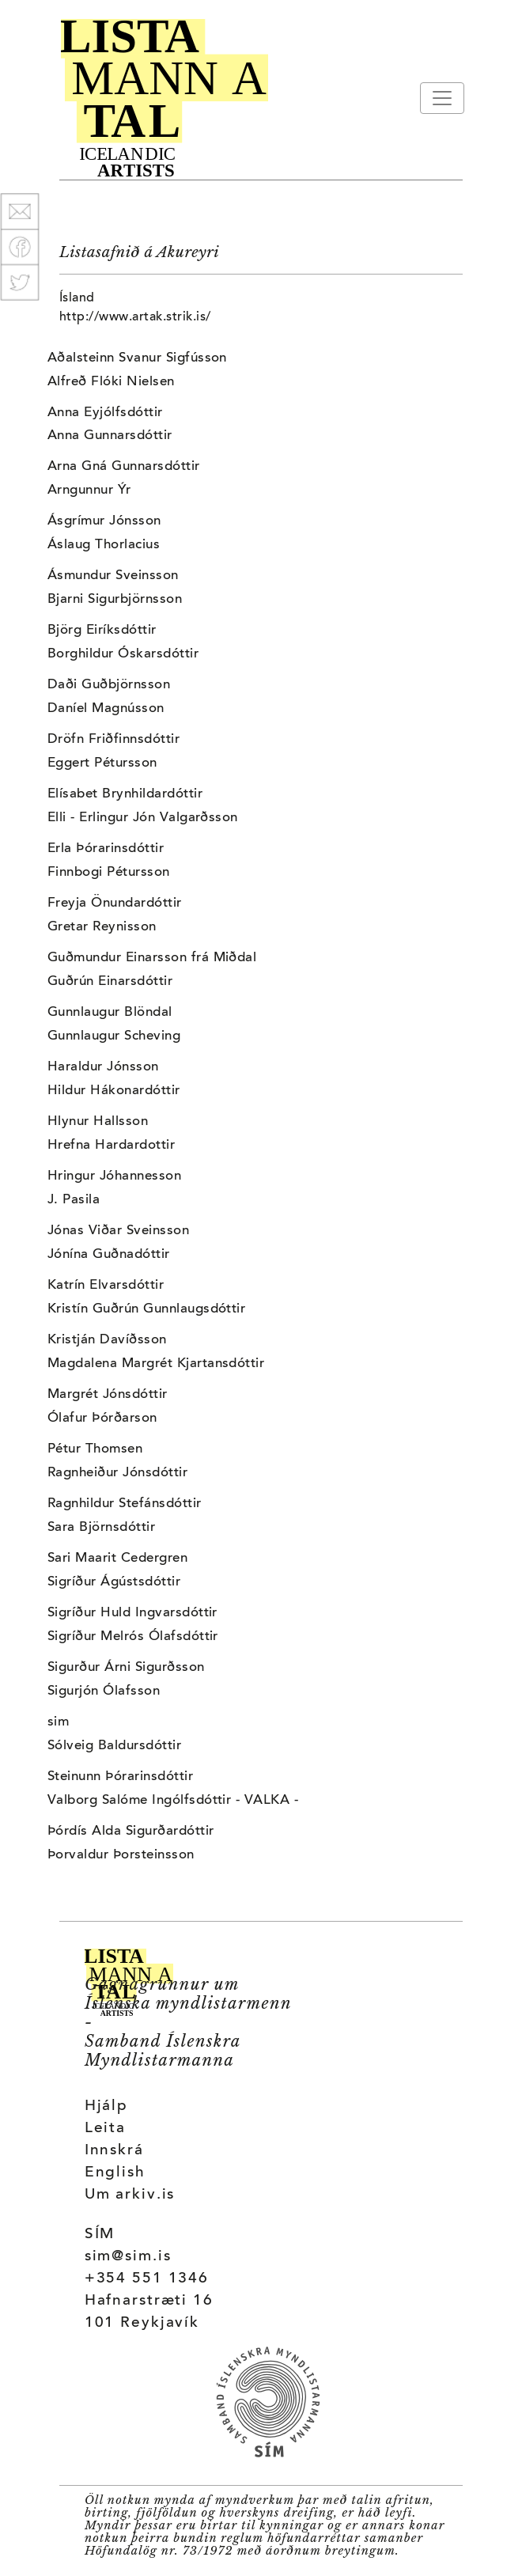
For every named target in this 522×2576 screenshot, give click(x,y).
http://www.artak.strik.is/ (134, 317)
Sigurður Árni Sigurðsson (126, 1668)
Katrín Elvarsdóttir (105, 1286)
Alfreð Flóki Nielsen (111, 382)
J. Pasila (73, 1200)
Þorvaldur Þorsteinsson (121, 1855)
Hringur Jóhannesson (114, 1176)
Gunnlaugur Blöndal (109, 1013)
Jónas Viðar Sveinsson (118, 1231)
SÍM (100, 2234)
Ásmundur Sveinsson (113, 576)
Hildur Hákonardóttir (113, 1091)
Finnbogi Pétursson (108, 873)
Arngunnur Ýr (89, 490)
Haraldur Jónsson (103, 1067)
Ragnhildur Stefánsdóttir (124, 1504)
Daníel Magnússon (106, 709)
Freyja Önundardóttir (114, 903)
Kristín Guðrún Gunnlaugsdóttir (146, 1309)
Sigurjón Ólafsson (103, 1691)
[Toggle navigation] (442, 98)
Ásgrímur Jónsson (104, 521)
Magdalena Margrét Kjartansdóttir (155, 1364)
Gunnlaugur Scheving (113, 1036)
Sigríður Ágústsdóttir (113, 1582)
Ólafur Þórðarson (102, 1418)
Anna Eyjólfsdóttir (105, 413)
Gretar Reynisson (102, 927)
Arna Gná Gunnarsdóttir (123, 467)
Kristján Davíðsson (107, 1340)
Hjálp (106, 2106)
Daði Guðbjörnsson (108, 685)
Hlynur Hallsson (97, 1122)
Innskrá (114, 2150)
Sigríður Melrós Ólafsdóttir (132, 1637)
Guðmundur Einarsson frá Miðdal (151, 958)
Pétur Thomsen (94, 1449)
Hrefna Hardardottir (111, 1145)
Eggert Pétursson (102, 763)
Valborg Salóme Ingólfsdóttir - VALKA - (172, 1801)
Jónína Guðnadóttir (108, 1255)
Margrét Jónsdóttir (107, 1395)
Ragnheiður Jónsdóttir (117, 1473)
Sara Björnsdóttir (101, 1528)
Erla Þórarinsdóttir (105, 849)
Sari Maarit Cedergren (117, 1558)
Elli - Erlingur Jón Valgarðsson (142, 818)
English (115, 2172)
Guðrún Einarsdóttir (109, 982)
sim (58, 1722)
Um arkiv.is (130, 2195)
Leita (105, 2128)
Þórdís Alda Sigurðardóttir (130, 1831)
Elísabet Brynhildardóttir (124, 794)
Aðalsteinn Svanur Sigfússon (137, 358)
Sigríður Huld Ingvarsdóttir (132, 1613)
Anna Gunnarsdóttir (109, 436)
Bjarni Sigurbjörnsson (114, 600)
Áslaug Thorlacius (103, 545)
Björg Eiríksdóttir (102, 630)
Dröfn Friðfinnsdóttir (113, 740)
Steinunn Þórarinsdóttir (120, 1777)
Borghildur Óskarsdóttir (123, 654)
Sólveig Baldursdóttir (114, 1746)
